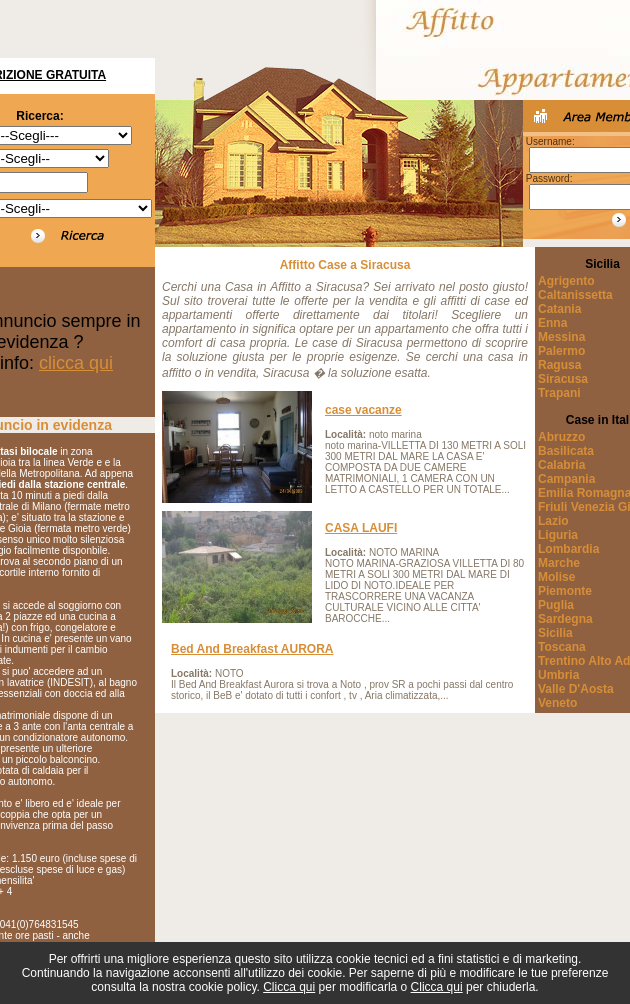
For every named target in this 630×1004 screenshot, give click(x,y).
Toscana (562, 647)
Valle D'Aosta (576, 689)
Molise (556, 577)
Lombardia (568, 549)
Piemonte (565, 591)
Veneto (557, 703)
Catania (559, 309)
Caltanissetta (575, 295)
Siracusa (563, 379)
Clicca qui (289, 987)
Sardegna (565, 619)
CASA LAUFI (361, 528)
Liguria (558, 535)
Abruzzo (561, 437)
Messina (561, 337)
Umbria (558, 675)
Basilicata (566, 451)
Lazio (553, 521)
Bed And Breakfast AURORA (252, 649)
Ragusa (559, 365)
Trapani (559, 393)
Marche (559, 563)
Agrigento (566, 281)
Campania (566, 479)
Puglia (556, 605)
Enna (552, 323)
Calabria (561, 465)
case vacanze (363, 410)
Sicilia (555, 633)
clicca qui (76, 363)
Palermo (561, 351)
